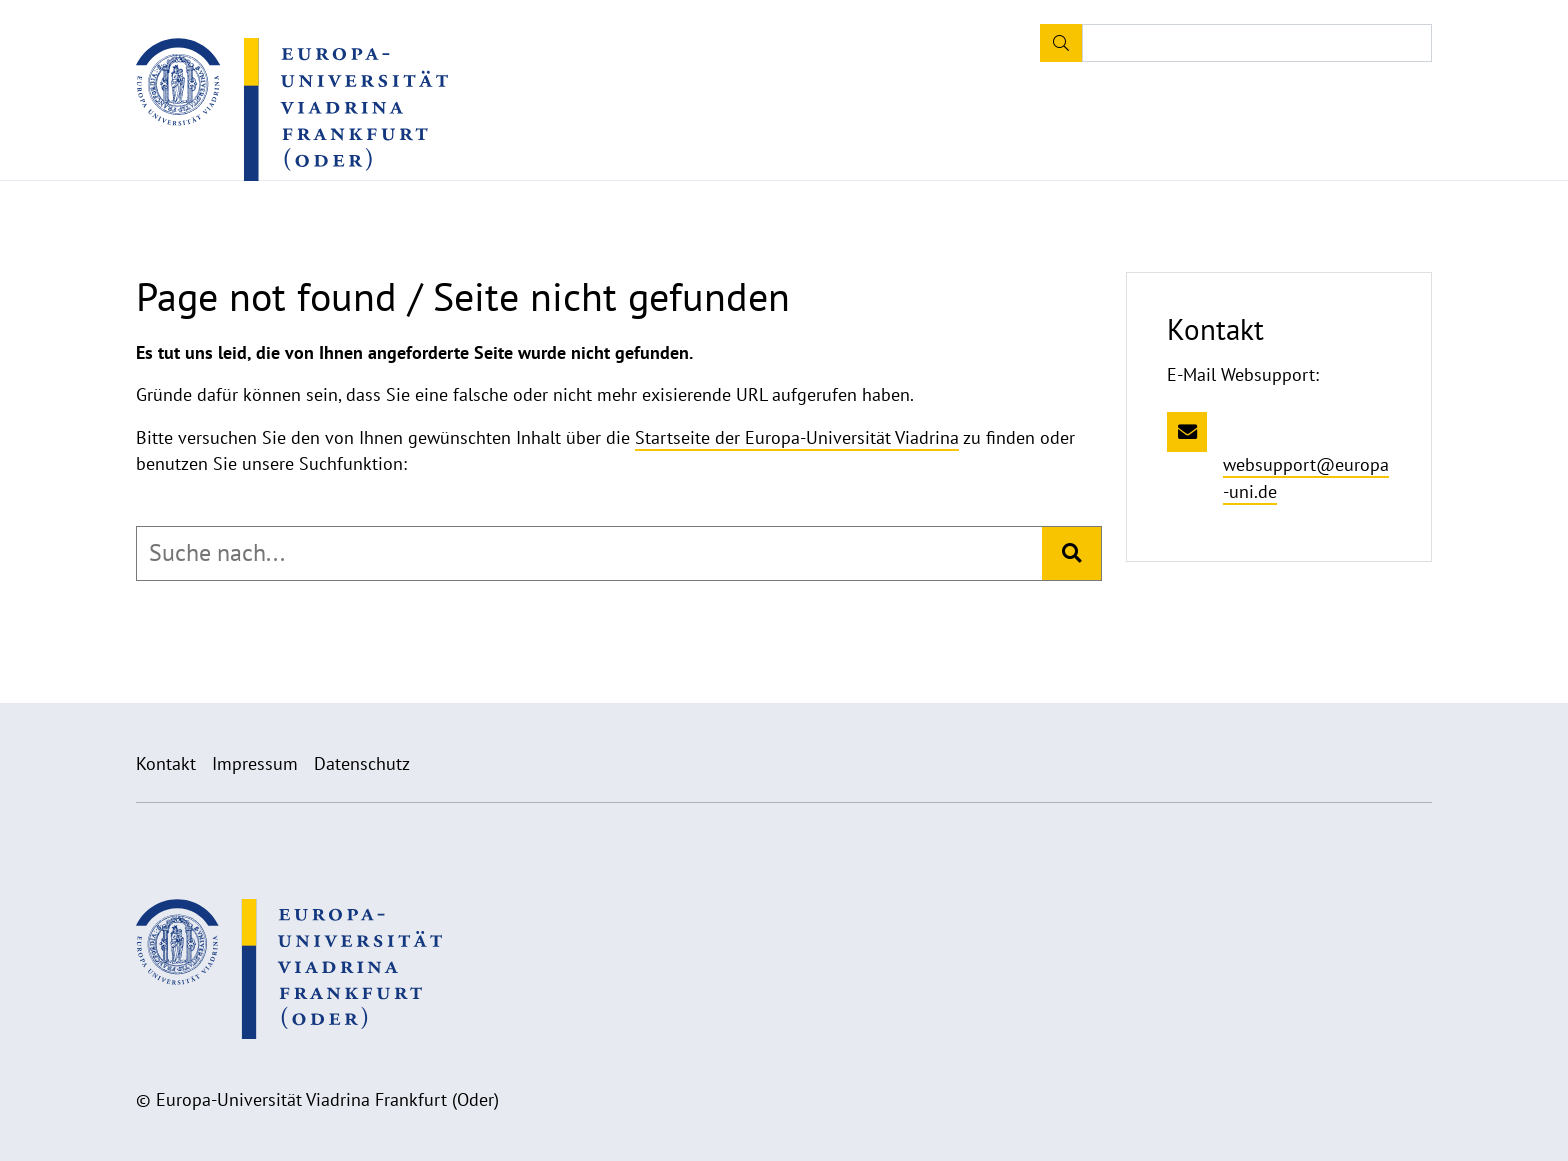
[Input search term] (1257, 43)
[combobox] (589, 553)
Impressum (255, 763)
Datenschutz (362, 763)
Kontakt (166, 763)
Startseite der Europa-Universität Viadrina (797, 437)
